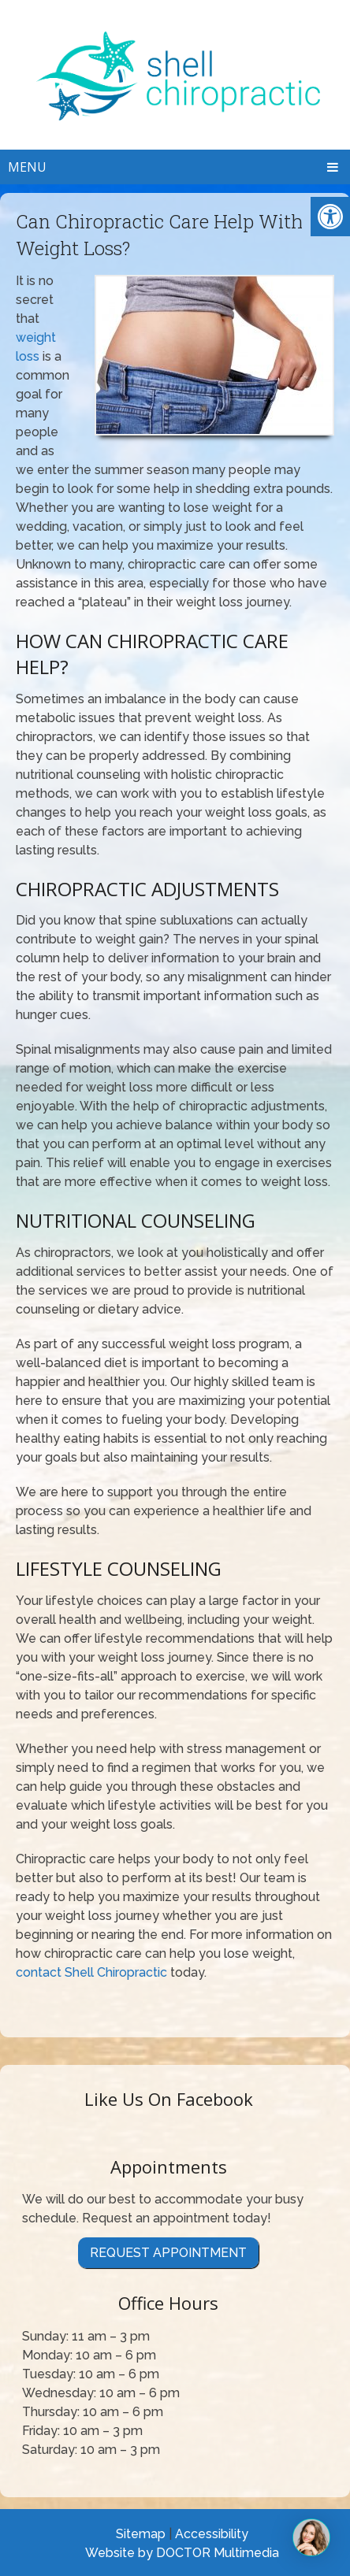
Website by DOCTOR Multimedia (182, 2552)
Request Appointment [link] (168, 2252)
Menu (27, 167)
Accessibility (211, 2533)
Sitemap (141, 2533)
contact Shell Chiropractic (91, 1972)
